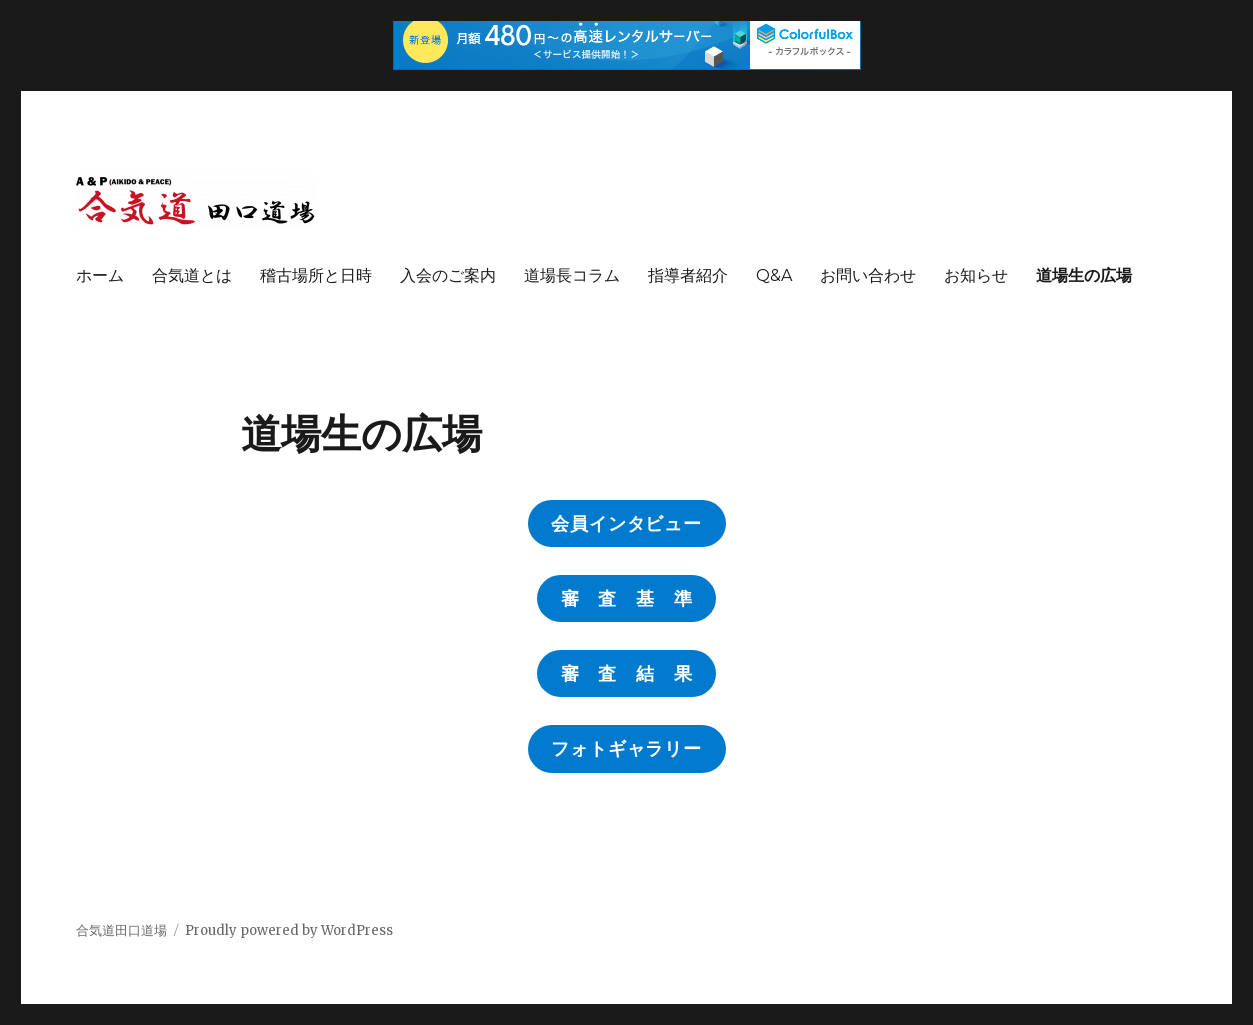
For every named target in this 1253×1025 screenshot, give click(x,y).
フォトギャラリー (626, 749)
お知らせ (976, 275)
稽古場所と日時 (316, 275)
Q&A (774, 275)
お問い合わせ (868, 275)
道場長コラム (572, 275)
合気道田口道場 (121, 930)
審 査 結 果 (627, 674)
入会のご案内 (448, 275)
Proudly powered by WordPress (289, 930)
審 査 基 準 (627, 599)
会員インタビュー (626, 524)
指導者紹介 (688, 275)
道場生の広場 (1084, 275)
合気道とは (192, 275)
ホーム (100, 275)
